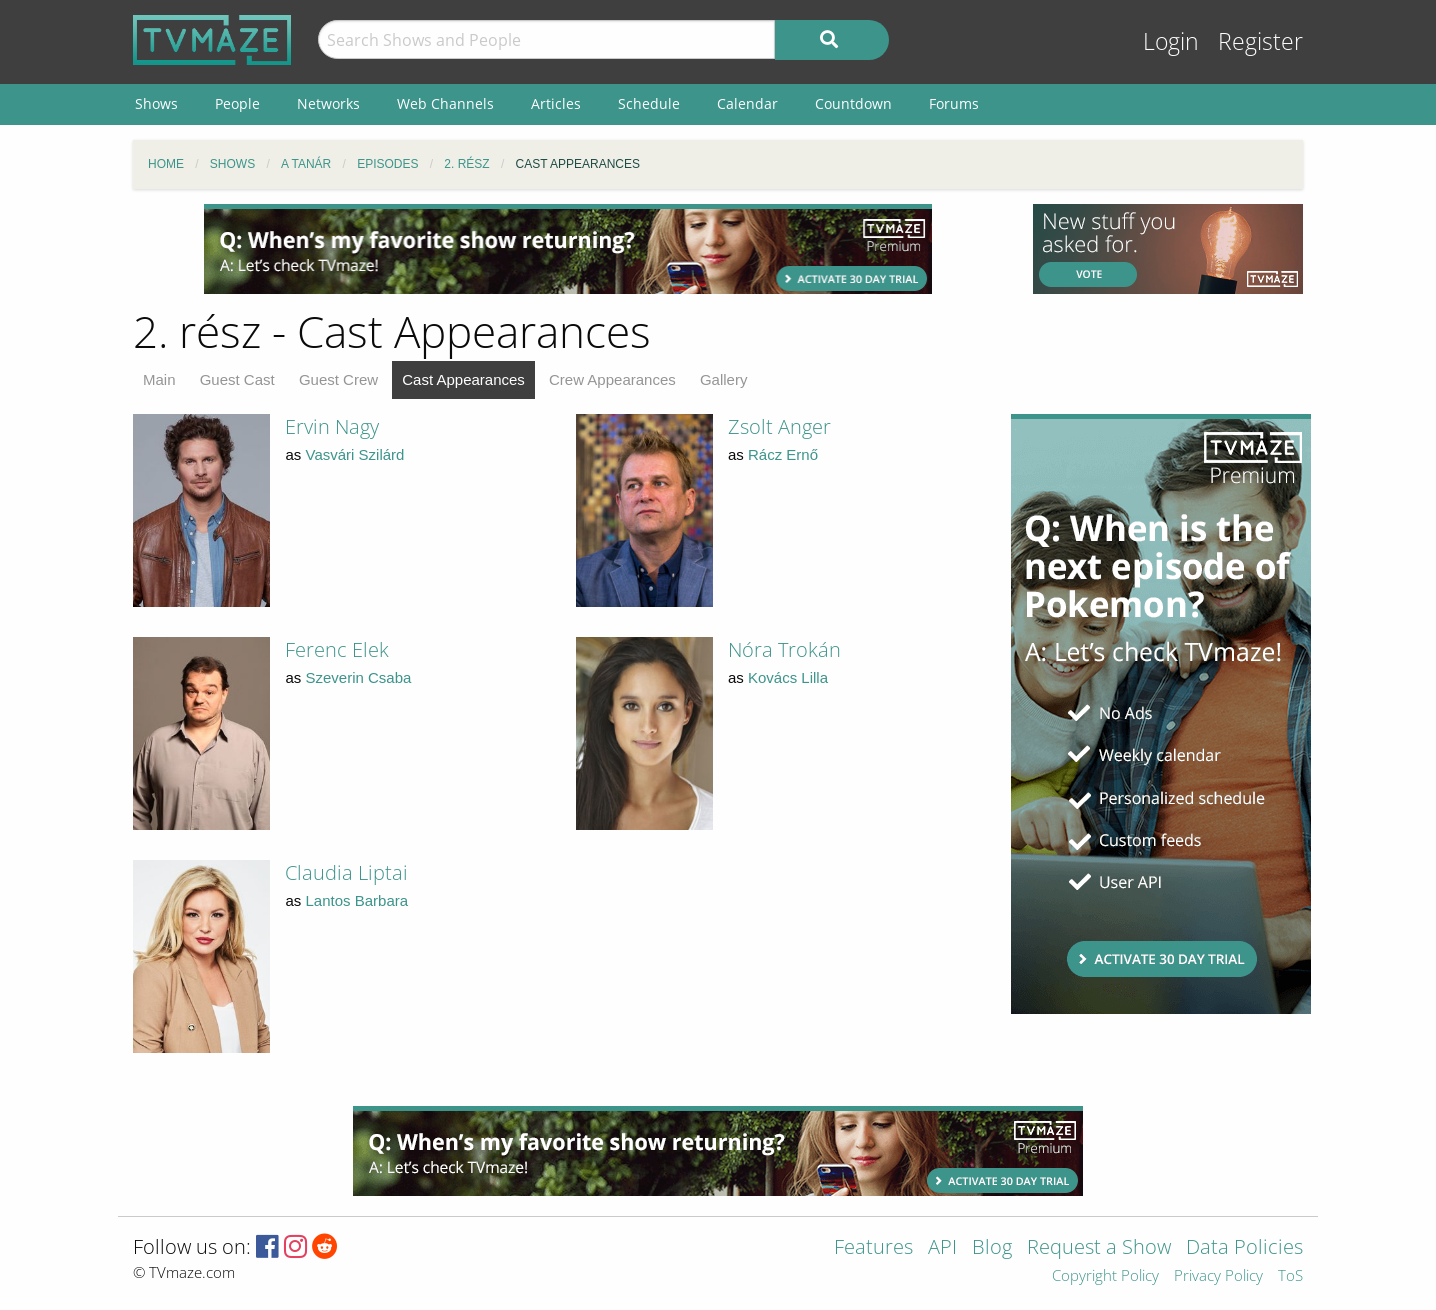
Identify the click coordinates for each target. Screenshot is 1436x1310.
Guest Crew (338, 379)
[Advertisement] (568, 249)
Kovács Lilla (788, 677)
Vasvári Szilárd (355, 454)
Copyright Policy (1105, 1276)
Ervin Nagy (332, 426)
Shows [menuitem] (156, 103)
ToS (1290, 1276)
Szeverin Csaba (359, 677)
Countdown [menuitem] (853, 103)
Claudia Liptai (346, 872)
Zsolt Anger (779, 426)
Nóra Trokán (784, 649)
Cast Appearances (463, 379)
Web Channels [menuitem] (445, 103)
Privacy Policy (1218, 1276)
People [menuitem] (237, 103)
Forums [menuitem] (954, 103)
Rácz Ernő (783, 454)
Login (1171, 41)
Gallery (724, 379)
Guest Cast (237, 379)
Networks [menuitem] (328, 103)
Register (1260, 41)
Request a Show (1099, 1248)
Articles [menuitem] (556, 103)
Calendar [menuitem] (747, 103)
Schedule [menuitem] (649, 103)
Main (159, 379)
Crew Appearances (612, 379)
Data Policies (1244, 1248)
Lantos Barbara (357, 900)
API (942, 1248)
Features (873, 1248)
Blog (992, 1248)
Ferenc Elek (337, 649)
